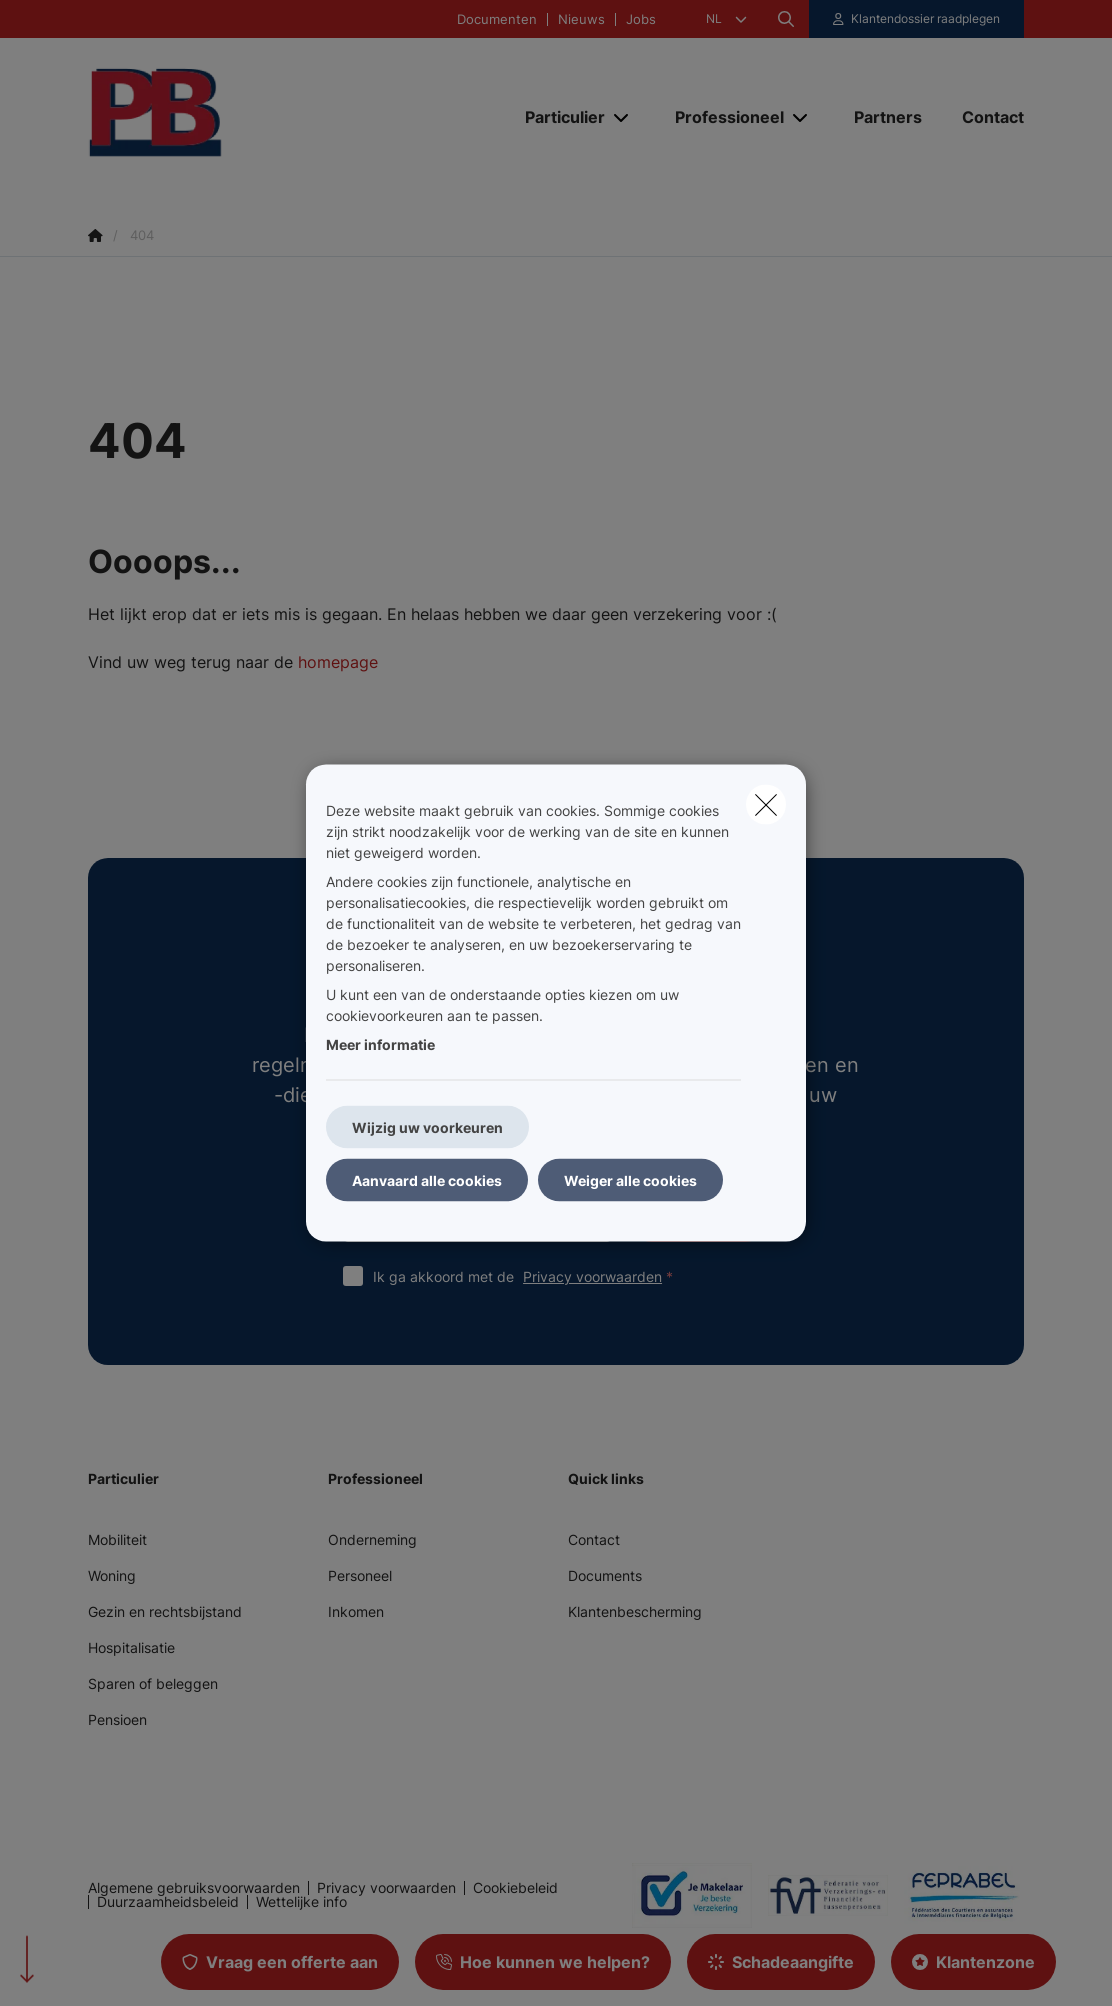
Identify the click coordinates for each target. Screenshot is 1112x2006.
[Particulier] (557, 117)
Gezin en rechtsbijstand (165, 1611)
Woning (112, 1575)
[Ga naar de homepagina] (238, 117)
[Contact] (983, 117)
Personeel (360, 1575)
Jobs (641, 19)
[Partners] (888, 117)
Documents (605, 1575)
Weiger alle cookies (630, 1180)
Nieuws (581, 19)
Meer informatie (380, 1044)
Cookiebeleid (515, 1888)
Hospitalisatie (131, 1647)
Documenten (497, 19)
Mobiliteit (117, 1539)
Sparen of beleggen (153, 1683)
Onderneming (372, 1539)
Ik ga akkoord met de (527, 1276)
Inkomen (356, 1611)
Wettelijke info (301, 1902)
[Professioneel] (722, 117)
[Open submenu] (622, 117)
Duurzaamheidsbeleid (168, 1902)
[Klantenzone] (917, 19)
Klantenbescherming (635, 1611)
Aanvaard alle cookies (427, 1180)
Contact (594, 1539)
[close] (766, 805)
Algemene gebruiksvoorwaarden (194, 1888)
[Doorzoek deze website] (786, 19)
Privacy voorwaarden (592, 1276)
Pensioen (117, 1719)
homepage (338, 662)
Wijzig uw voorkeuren (427, 1127)
